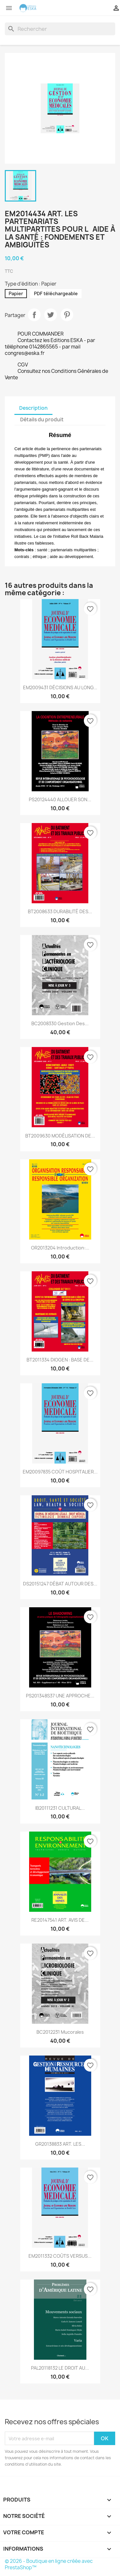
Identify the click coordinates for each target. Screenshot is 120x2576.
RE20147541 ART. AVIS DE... (60, 1920)
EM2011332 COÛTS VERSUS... (60, 2256)
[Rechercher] (60, 28)
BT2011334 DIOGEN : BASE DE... (60, 1360)
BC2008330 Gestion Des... (60, 1023)
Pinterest (66, 314)
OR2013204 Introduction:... (60, 1248)
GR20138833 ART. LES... (60, 2144)
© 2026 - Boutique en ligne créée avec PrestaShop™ (49, 2564)
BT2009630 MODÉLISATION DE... (60, 1136)
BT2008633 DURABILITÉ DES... (60, 911)
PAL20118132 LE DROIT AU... (60, 2368)
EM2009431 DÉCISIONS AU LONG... (60, 687)
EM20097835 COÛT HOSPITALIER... (60, 1472)
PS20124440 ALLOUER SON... (60, 799)
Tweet (50, 314)
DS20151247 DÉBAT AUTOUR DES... (60, 1584)
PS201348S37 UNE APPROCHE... (60, 1696)
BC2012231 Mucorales (60, 2032)
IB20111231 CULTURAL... (60, 1808)
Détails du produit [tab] (42, 419)
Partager (34, 314)
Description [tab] (33, 408)
